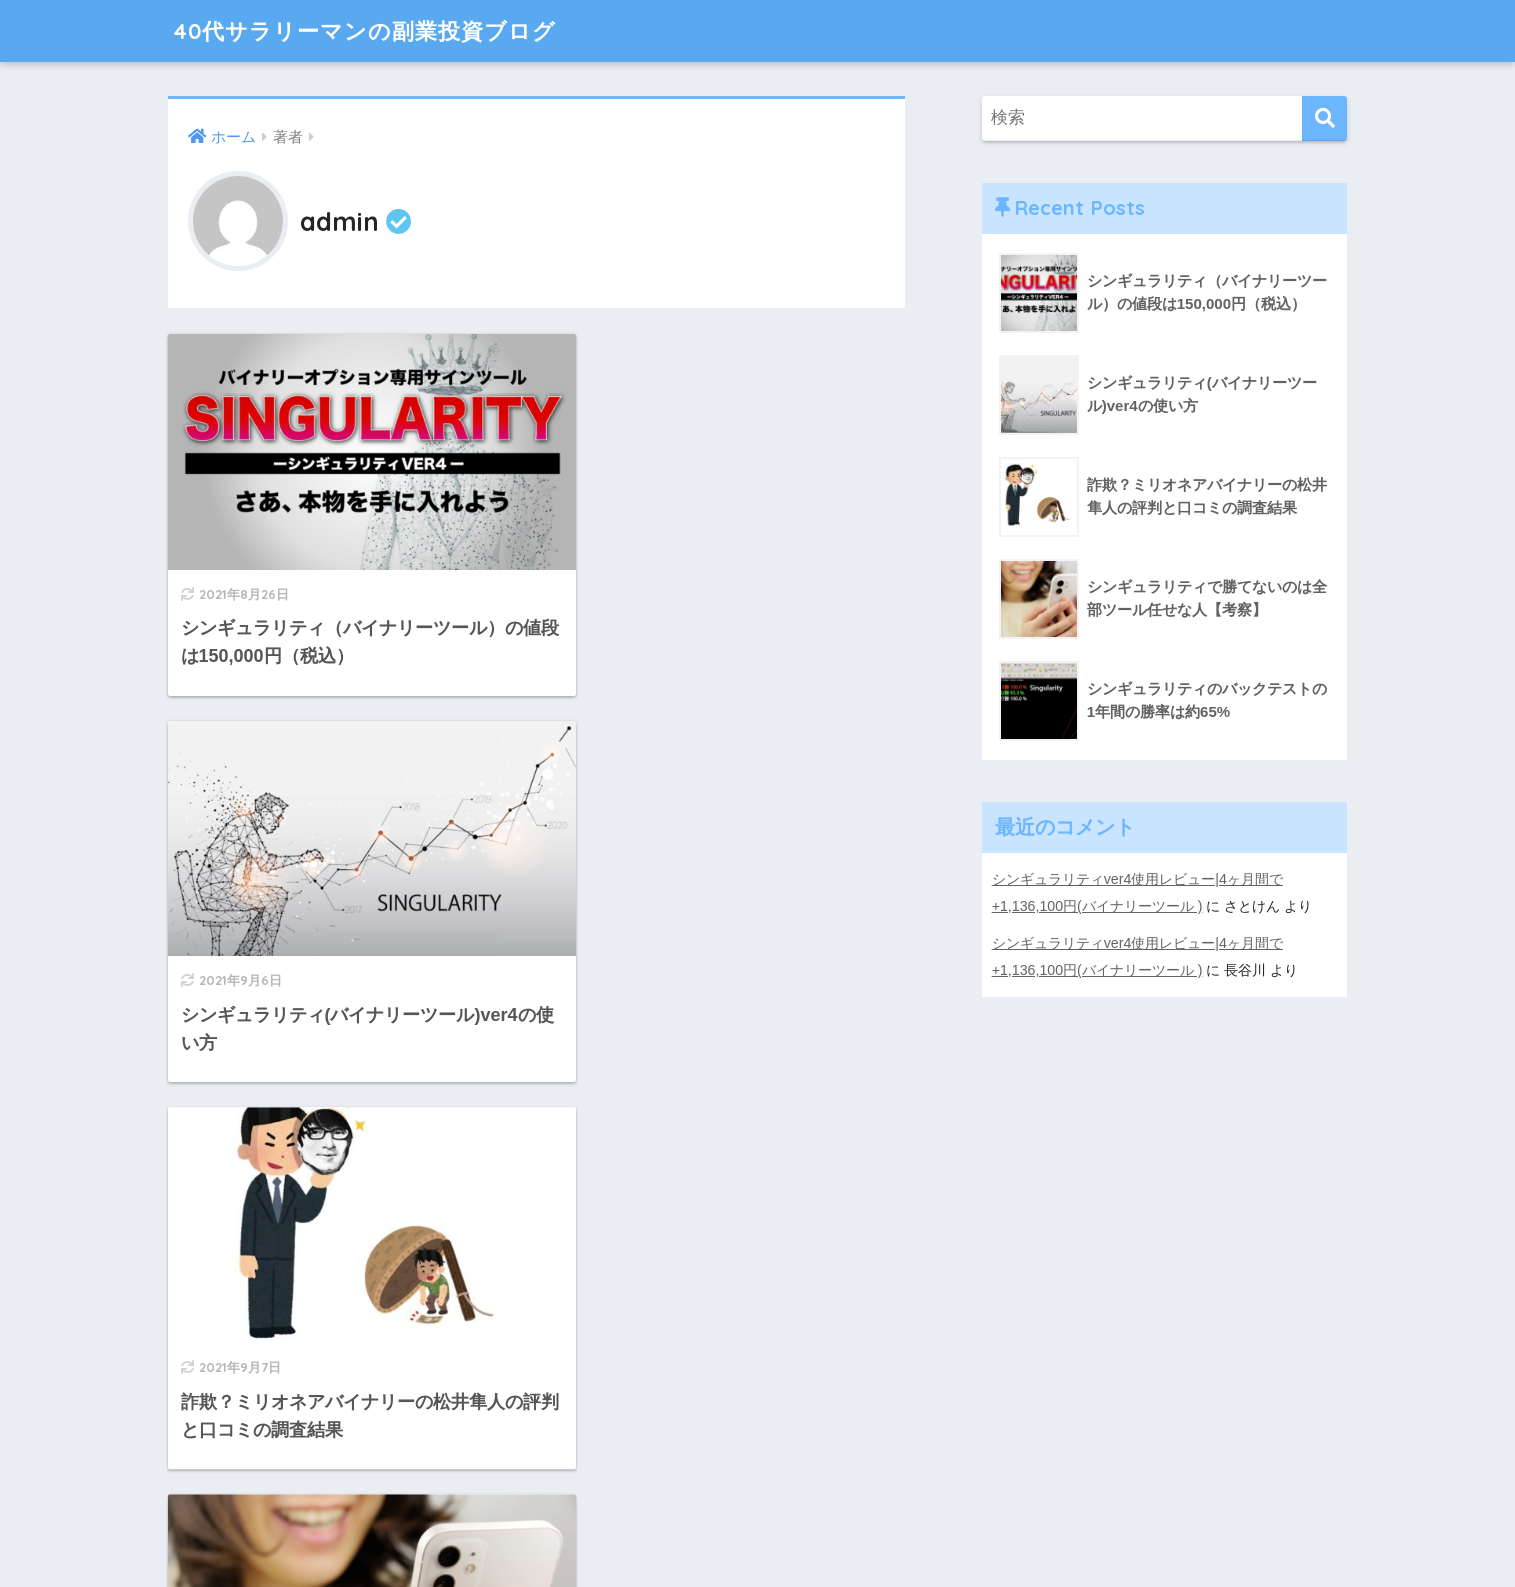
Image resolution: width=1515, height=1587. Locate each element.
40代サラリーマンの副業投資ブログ (372, 30)
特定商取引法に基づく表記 (758, 1529)
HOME (757, 1486)
